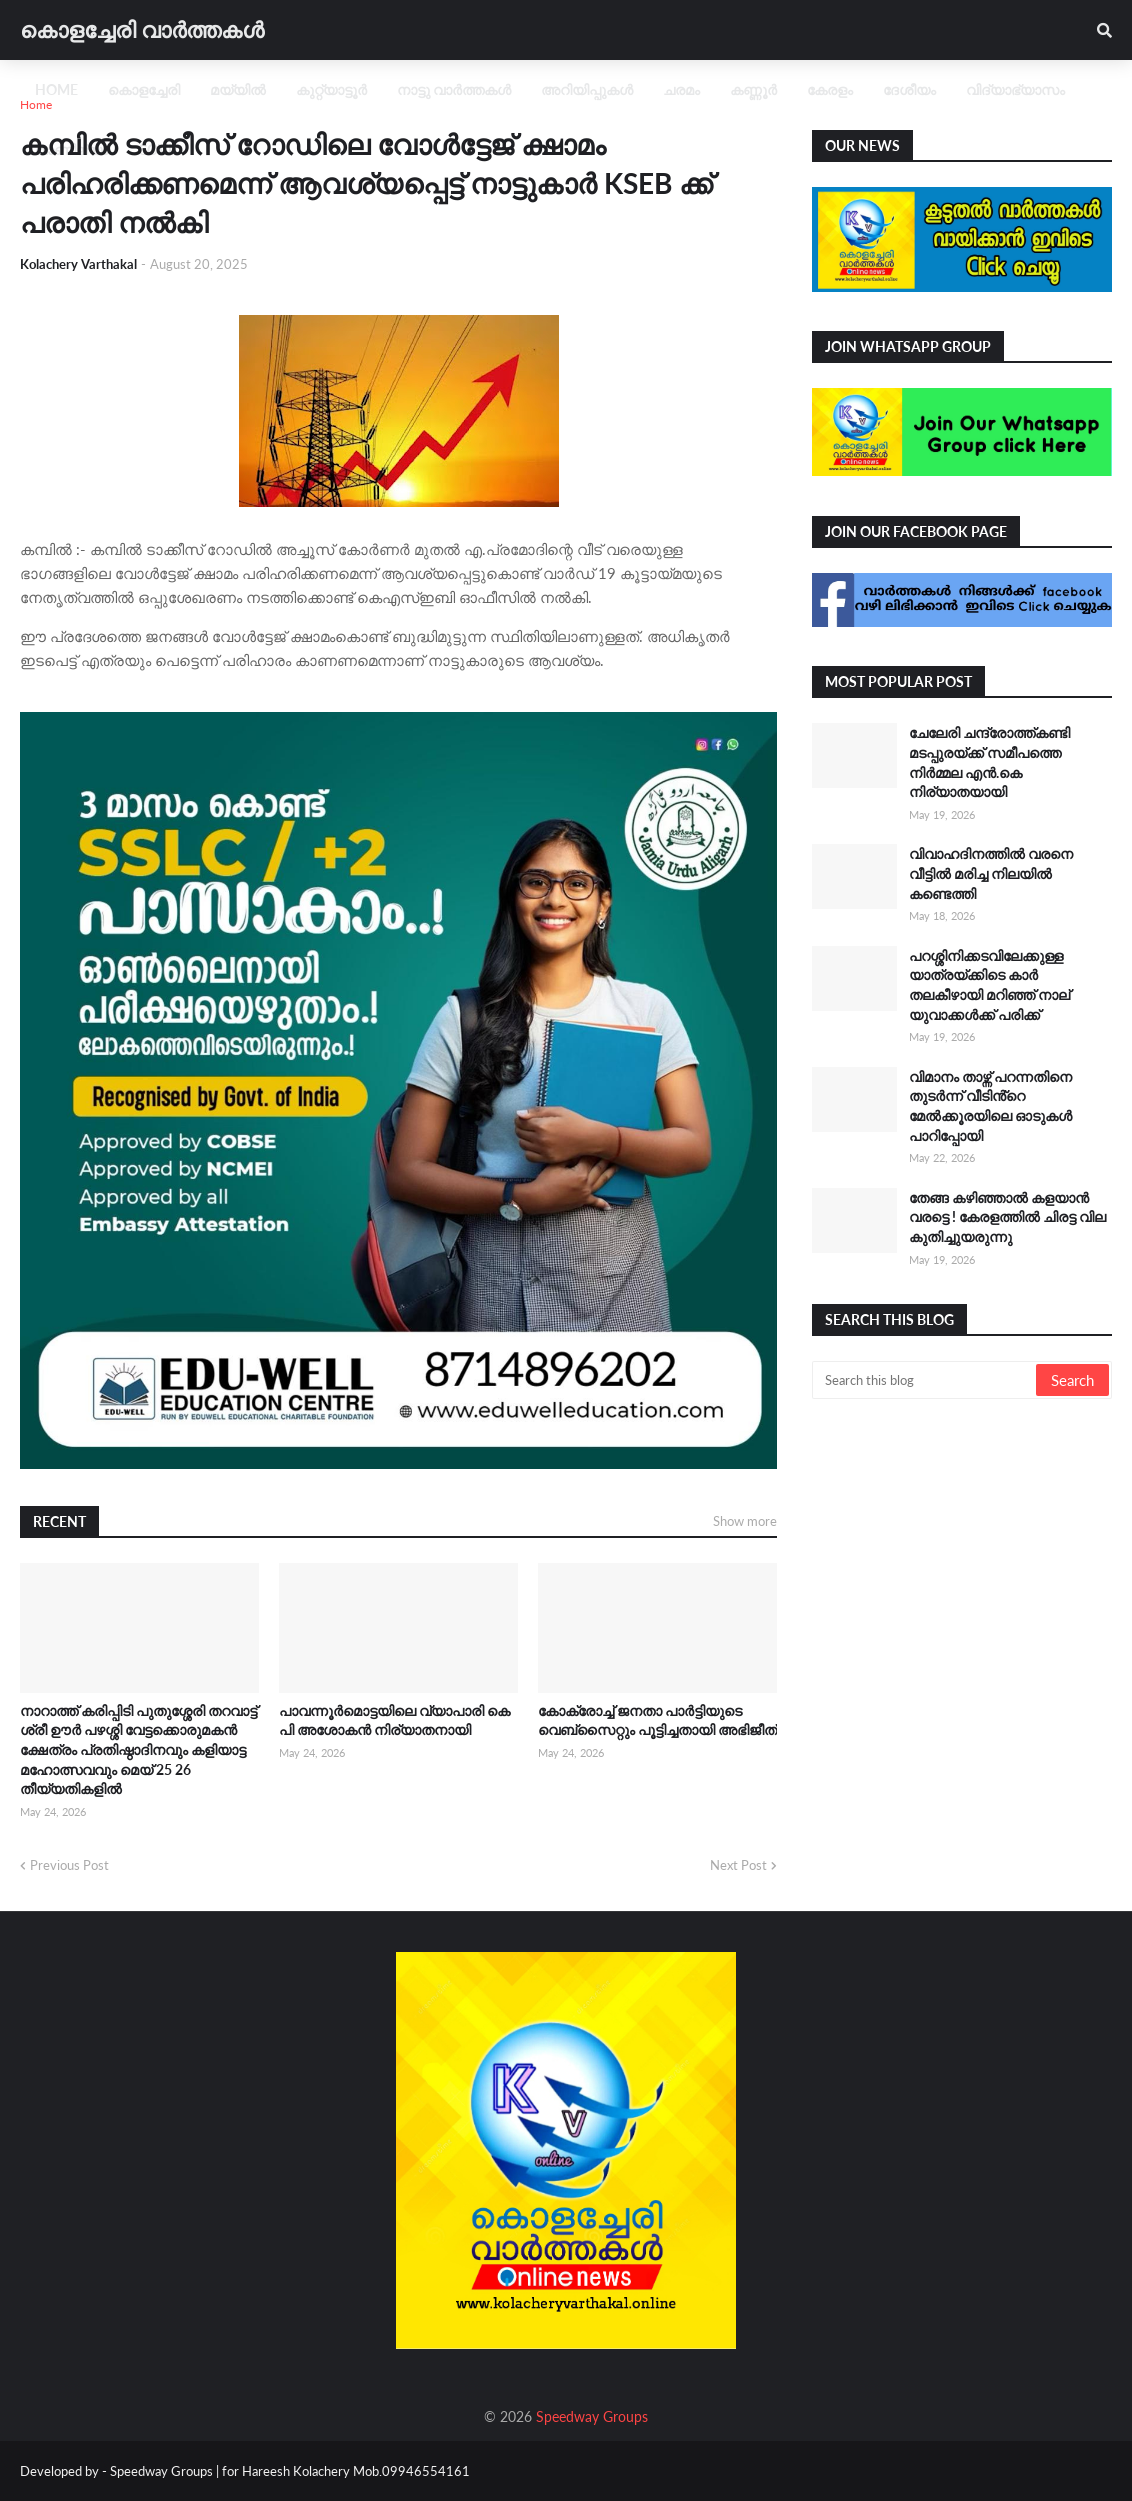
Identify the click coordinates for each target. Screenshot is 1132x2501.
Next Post (738, 1865)
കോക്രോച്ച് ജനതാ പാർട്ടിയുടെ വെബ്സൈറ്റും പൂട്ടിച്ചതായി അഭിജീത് (657, 1720)
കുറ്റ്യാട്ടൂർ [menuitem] (331, 89)
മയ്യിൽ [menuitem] (238, 89)
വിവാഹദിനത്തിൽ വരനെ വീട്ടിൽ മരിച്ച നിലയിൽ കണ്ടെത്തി (991, 873)
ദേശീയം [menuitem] (909, 89)
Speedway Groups (592, 2416)
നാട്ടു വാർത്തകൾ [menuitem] (454, 89)
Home (36, 104)
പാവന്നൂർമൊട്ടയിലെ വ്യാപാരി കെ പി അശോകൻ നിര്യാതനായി (394, 1720)
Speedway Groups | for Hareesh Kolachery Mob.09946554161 (288, 2471)
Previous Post (69, 1865)
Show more (745, 1521)
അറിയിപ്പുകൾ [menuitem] (587, 89)
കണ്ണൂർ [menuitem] (753, 89)
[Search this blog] (925, 1380)
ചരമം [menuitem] (681, 89)
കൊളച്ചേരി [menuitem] (144, 89)
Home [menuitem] (56, 89)
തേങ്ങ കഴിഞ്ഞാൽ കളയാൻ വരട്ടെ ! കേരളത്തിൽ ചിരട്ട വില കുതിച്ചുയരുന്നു (1007, 1217)
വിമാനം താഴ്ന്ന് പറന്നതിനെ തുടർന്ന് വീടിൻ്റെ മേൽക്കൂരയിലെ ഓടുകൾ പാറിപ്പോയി (990, 1106)
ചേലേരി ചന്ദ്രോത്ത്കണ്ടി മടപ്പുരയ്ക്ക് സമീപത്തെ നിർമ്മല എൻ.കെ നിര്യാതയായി (989, 762)
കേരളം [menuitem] (830, 89)
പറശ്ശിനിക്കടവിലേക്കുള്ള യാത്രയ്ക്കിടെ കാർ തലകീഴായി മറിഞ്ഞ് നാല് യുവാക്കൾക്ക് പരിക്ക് (989, 985)
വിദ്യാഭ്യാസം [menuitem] (1015, 89)
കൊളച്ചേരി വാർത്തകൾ (142, 29)
